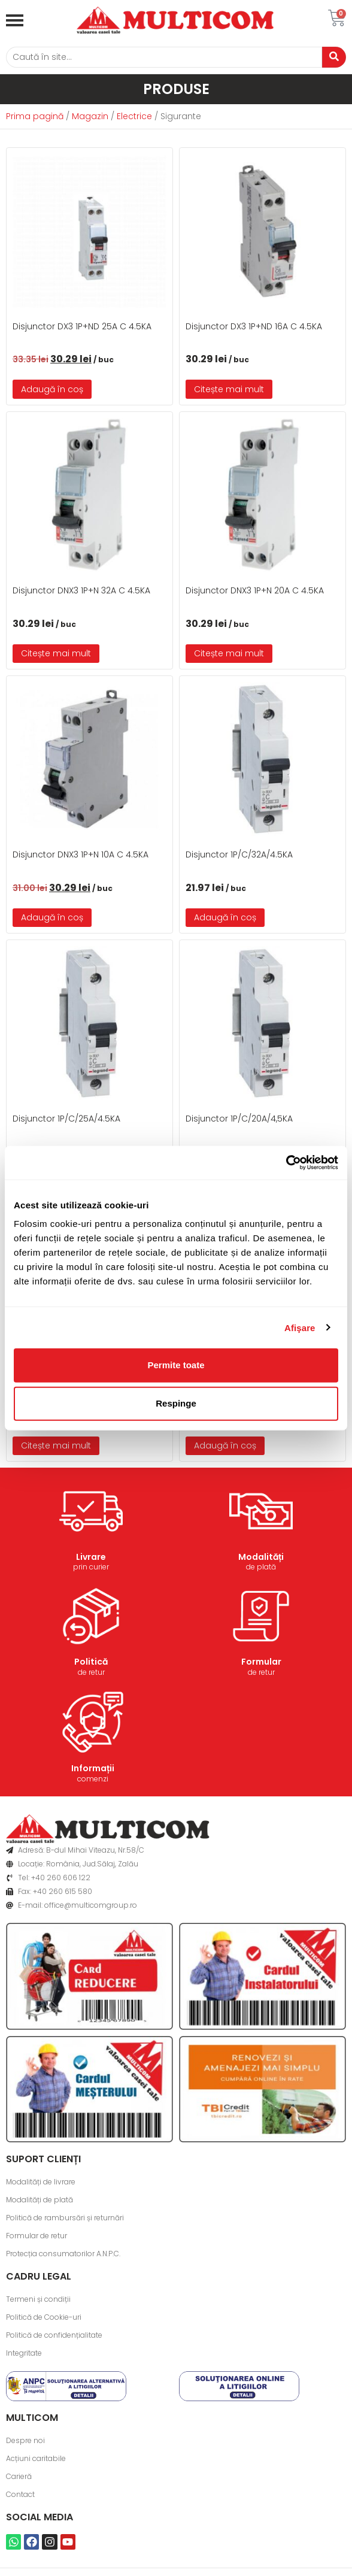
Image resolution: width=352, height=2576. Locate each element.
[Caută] (164, 57)
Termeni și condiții (38, 2299)
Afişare (299, 1327)
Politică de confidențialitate (54, 2335)
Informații (92, 1768)
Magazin (90, 116)
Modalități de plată (39, 2200)
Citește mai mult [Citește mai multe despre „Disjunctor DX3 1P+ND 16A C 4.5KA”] (229, 389)
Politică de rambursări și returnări (65, 2218)
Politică (91, 1662)
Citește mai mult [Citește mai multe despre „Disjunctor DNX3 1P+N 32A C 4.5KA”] (56, 653)
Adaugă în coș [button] (52, 389)
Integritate (24, 2353)
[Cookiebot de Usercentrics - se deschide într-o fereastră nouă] (285, 1163)
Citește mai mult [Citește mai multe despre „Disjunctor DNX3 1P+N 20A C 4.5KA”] (229, 653)
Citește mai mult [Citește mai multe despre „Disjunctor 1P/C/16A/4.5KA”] (56, 1445)
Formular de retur (36, 2235)
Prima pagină (34, 116)
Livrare (91, 1557)
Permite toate (175, 1365)
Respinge (176, 1403)
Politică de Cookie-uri (43, 2317)
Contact (20, 2494)
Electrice (134, 116)
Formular (261, 1662)
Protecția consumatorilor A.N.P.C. (63, 2253)
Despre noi (25, 2440)
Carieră (19, 2476)
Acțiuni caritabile (36, 2458)
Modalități (261, 1557)
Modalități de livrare (40, 2182)
